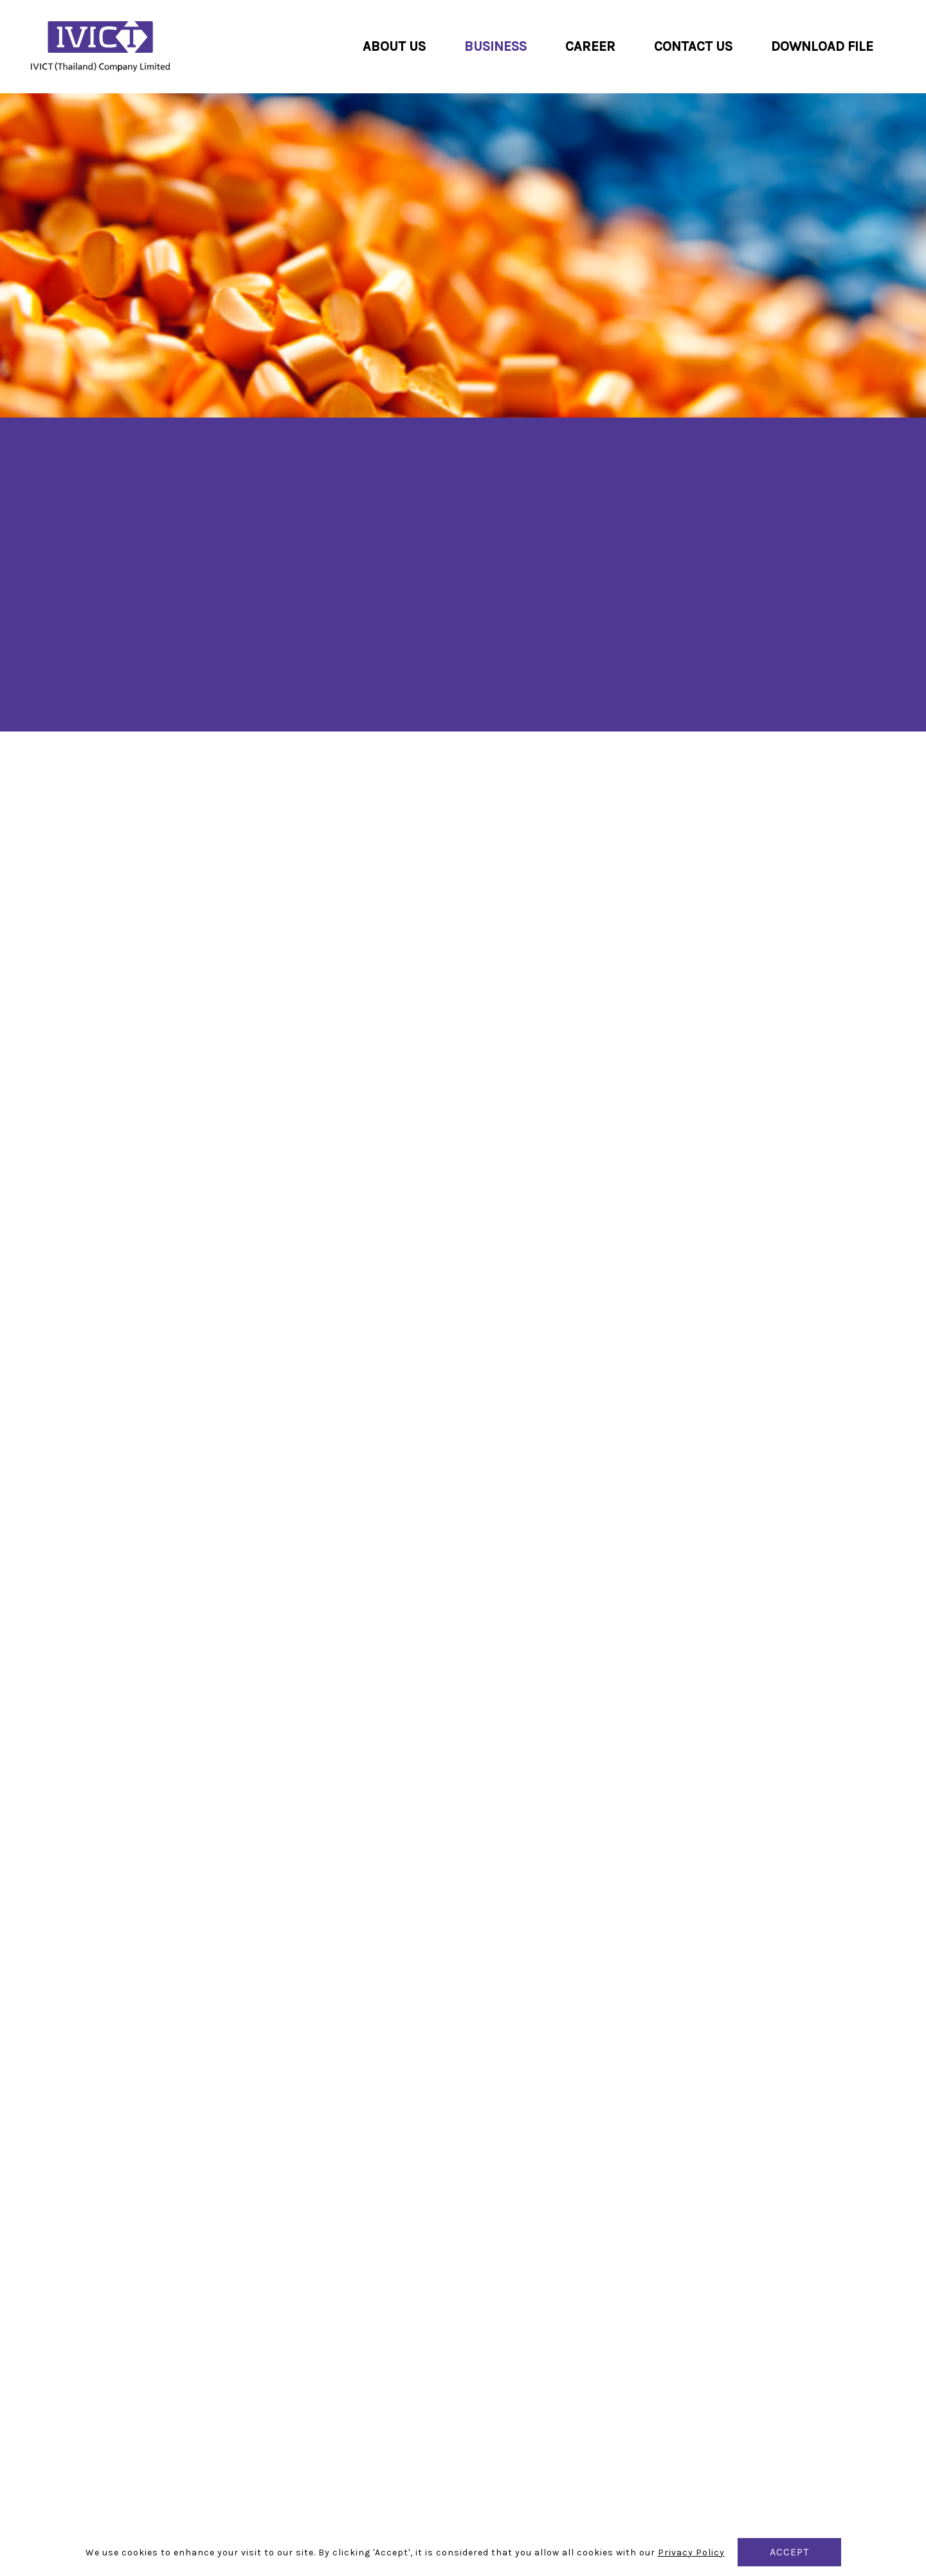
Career (590, 46)
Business (495, 46)
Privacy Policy (691, 2552)
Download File (822, 46)
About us (394, 46)
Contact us (693, 46)
